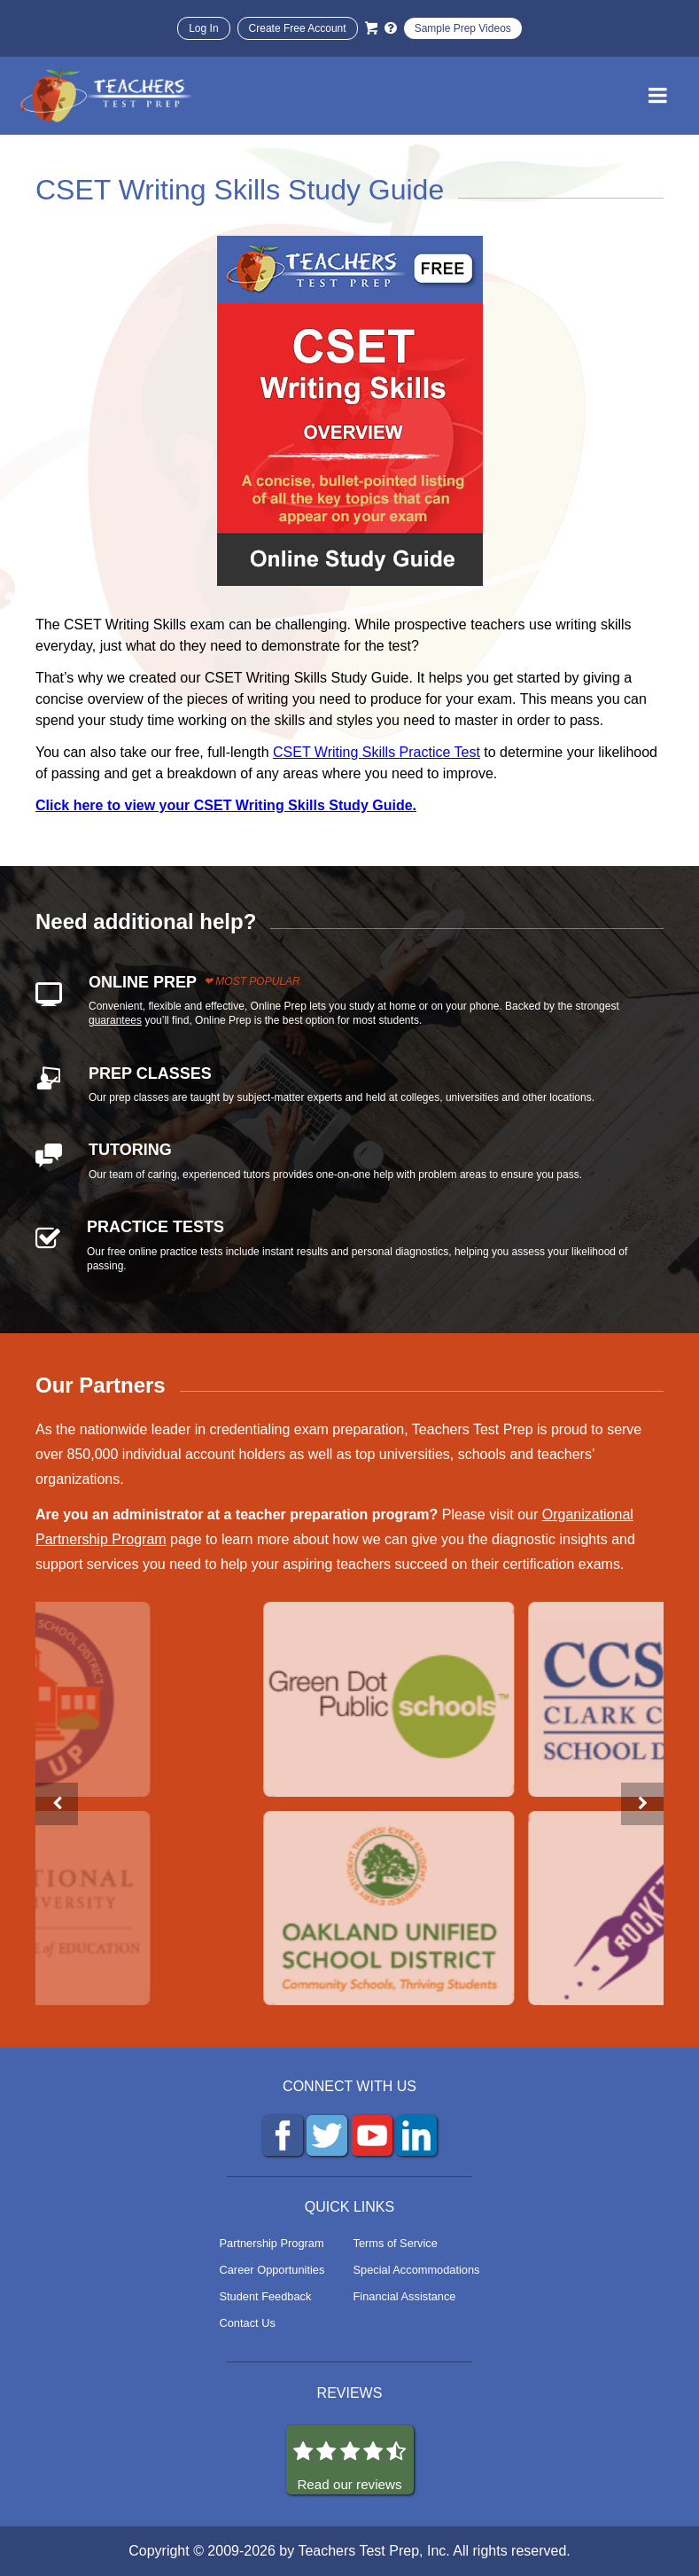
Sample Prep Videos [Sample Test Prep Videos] (463, 28)
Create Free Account (297, 28)
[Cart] (371, 28)
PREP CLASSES (150, 1073)
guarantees (115, 1020)
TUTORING (130, 1150)
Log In (203, 28)
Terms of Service (395, 2243)
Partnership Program (272, 2243)
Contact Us (248, 2323)
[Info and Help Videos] (390, 28)
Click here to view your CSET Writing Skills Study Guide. (225, 805)
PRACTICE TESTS (155, 1227)
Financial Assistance (404, 2296)
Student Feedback (266, 2296)
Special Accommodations (416, 2269)
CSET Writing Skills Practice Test (376, 752)
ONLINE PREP (143, 982)
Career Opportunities (272, 2269)
